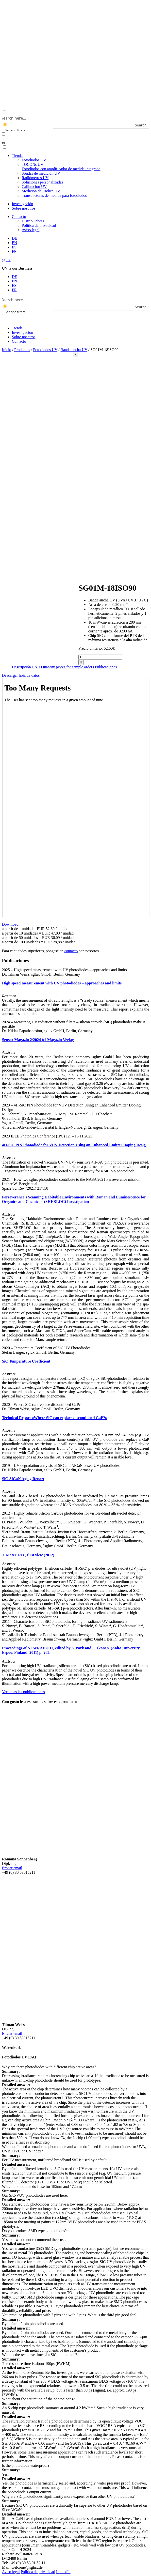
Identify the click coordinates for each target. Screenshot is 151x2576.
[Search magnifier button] (145, 125)
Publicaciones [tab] (106, 667)
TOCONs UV (61, 166)
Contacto (19, 217)
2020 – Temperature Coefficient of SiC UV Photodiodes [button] (46, 1348)
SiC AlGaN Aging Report (23, 1479)
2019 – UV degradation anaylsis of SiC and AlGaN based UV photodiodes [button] (60, 1465)
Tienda (17, 155)
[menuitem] (14, 238)
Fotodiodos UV (34, 160)
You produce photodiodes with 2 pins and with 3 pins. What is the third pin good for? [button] (69, 2315)
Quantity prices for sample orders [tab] (67, 667)
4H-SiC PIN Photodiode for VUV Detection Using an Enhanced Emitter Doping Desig (74, 1145)
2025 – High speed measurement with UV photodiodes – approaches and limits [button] (64, 970)
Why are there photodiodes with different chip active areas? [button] (49, 2067)
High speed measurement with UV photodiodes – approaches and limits (62, 983)
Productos (22, 350)
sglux (6, 260)
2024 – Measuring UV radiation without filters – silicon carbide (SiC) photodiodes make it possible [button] (73, 1024)
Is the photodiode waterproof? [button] (25, 2465)
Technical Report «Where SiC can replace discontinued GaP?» (54, 1418)
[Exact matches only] (3, 134)
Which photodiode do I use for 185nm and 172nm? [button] (42, 2186)
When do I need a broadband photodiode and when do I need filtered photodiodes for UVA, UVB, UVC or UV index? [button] (74, 2149)
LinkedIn (63, 2572)
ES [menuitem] (14, 285)
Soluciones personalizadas (42, 182)
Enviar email (12, 1868)
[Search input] (74, 118)
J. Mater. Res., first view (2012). (28, 1555)
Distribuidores (33, 221)
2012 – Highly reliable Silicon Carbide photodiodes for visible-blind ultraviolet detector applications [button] (71, 1515)
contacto (71, 951)
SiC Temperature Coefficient (26, 1361)
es (3, 142)
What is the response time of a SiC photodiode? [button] (39, 2355)
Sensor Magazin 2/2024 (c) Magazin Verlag (38, 1040)
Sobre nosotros (23, 208)
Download (10, 924)
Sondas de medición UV (41, 173)
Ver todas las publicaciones (23, 1692)
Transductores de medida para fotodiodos (54, 195)
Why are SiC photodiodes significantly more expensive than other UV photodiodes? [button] (68, 2496)
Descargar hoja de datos (21, 675)
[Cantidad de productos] (100, 657)
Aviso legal (30, 230)
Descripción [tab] (21, 667)
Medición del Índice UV (41, 191)
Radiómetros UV (35, 178)
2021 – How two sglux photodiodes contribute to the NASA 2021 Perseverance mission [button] (71, 1179)
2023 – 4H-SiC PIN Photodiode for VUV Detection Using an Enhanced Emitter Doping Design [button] (71, 1107)
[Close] (76, 354)
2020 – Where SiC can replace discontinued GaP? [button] (41, 1404)
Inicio (6, 350)
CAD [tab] (36, 667)
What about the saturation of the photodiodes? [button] (38, 2399)
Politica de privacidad (39, 225)
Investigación (22, 204)
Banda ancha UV (74, 350)
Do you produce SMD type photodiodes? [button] (34, 2231)
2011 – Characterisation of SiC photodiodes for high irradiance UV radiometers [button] (64, 1621)
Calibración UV (34, 186)
